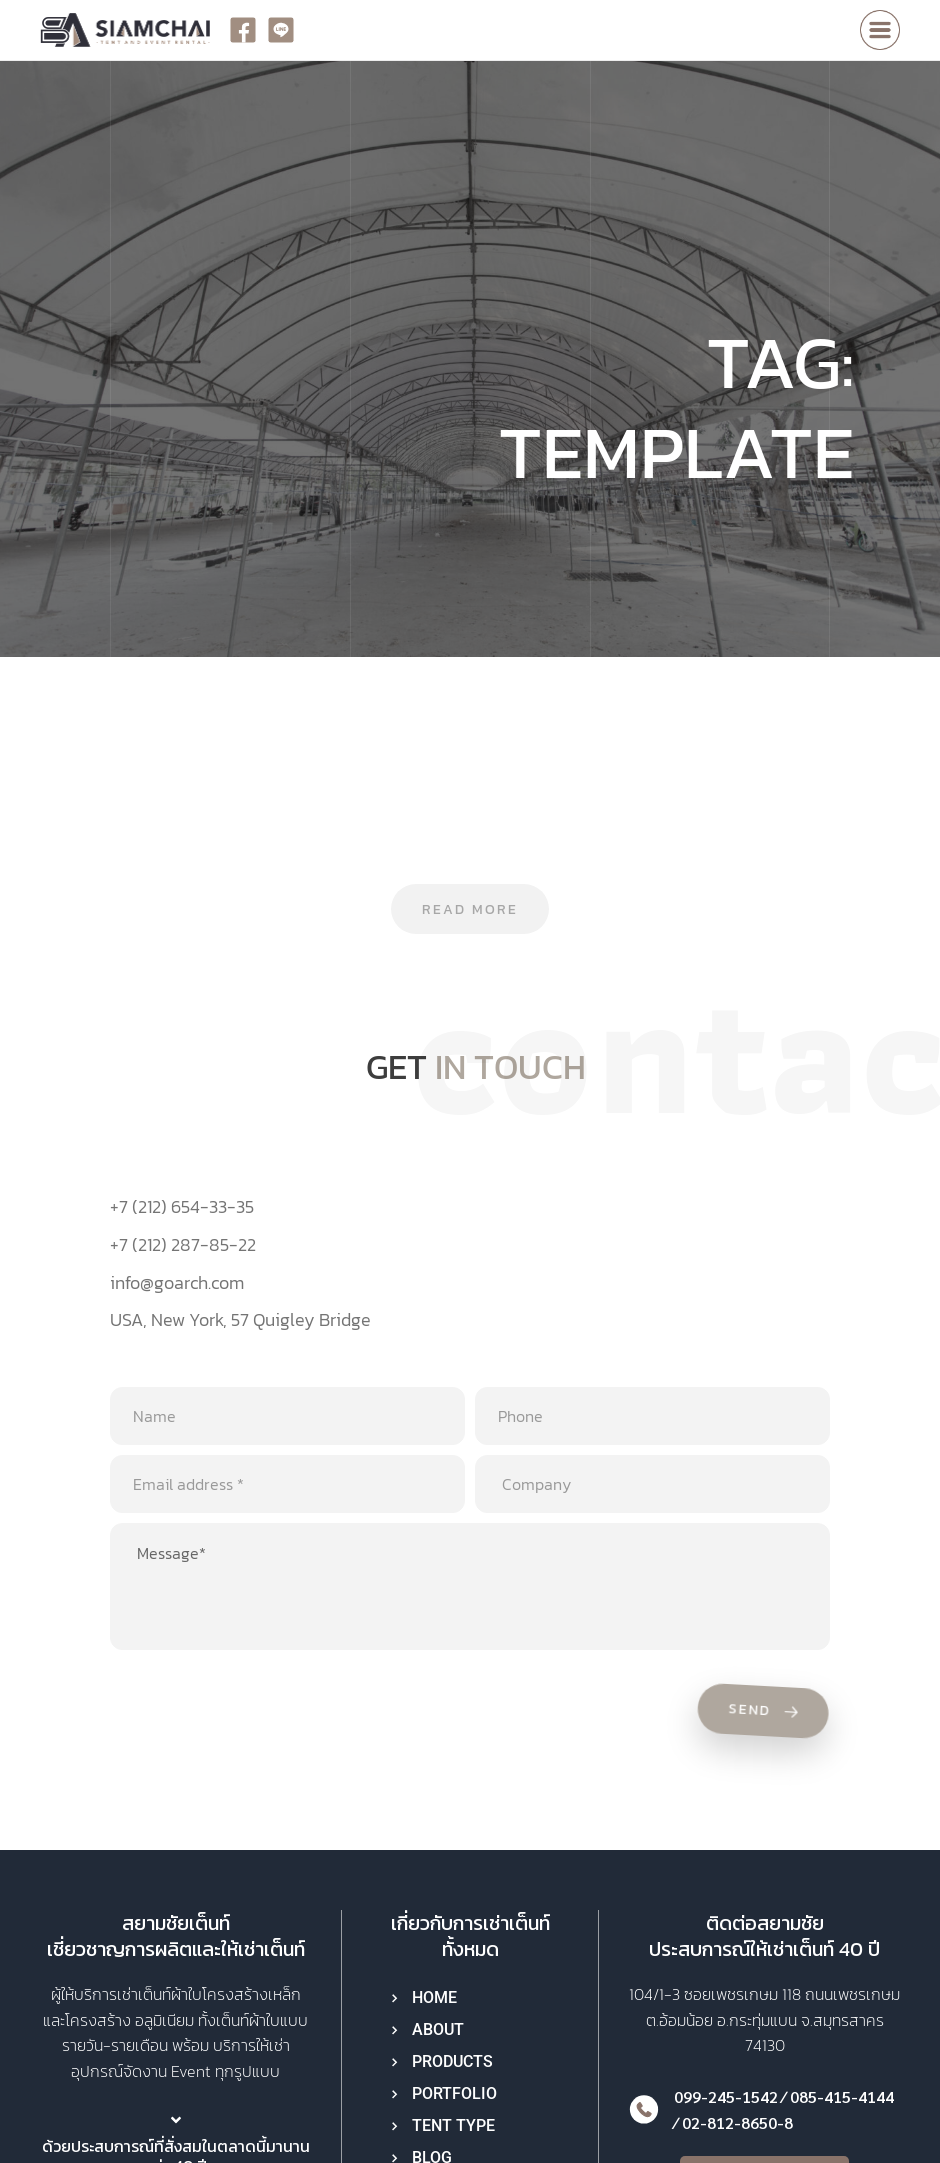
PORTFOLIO (454, 2093)
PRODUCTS (452, 2061)
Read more (470, 909)
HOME (434, 1997)
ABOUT (438, 2029)
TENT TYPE (453, 2125)
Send (767, 1712)
